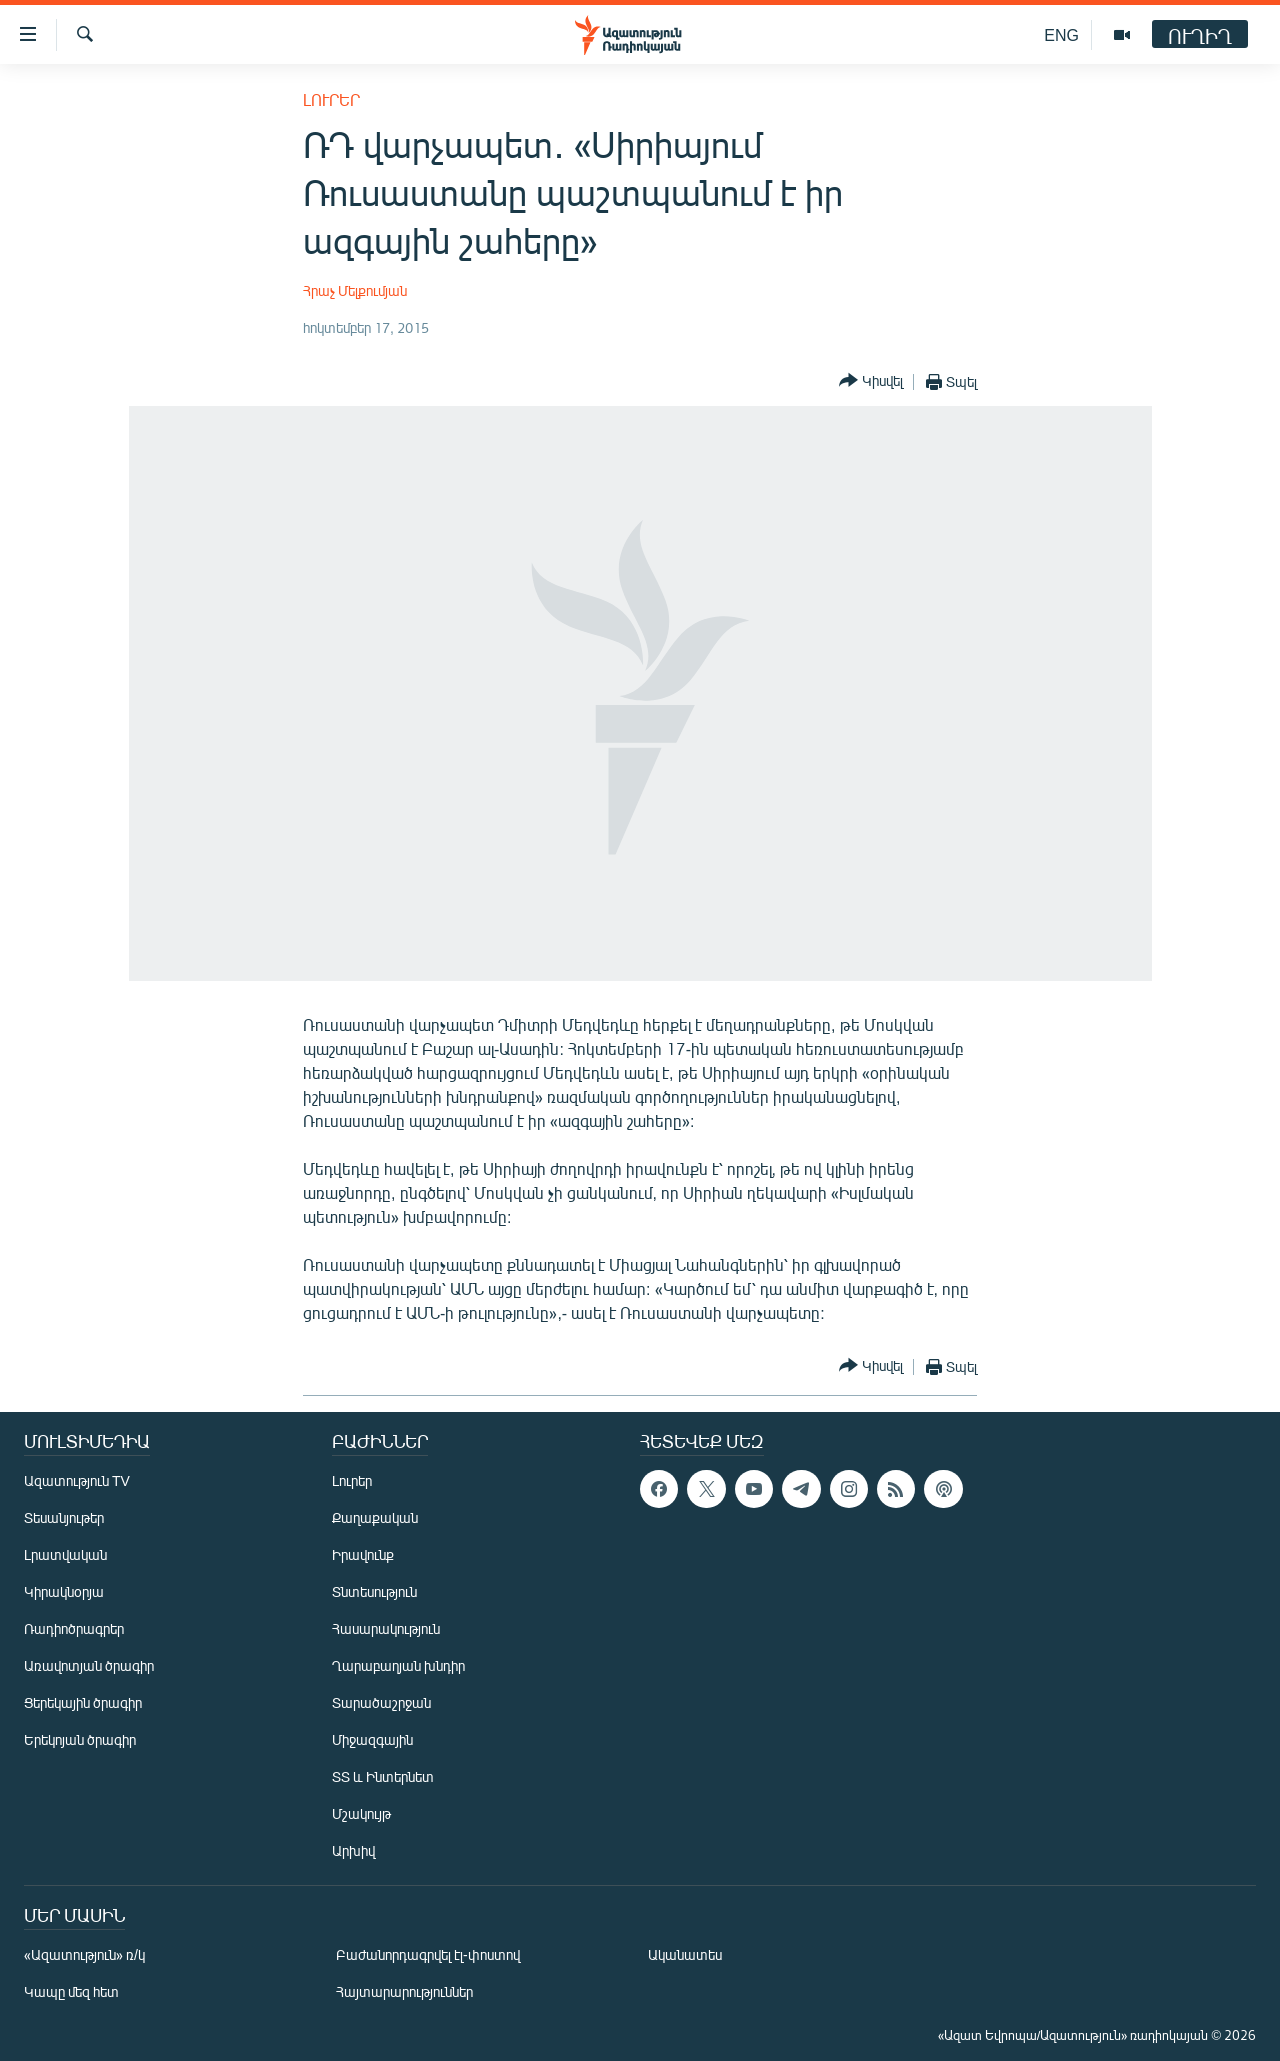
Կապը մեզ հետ (71, 1991)
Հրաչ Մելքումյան (355, 290)
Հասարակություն (386, 1628)
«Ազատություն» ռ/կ (84, 1954)
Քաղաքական (375, 1517)
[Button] (871, 381)
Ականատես (685, 1954)
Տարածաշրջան (381, 1702)
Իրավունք (363, 1554)
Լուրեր (331, 99)
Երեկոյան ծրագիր (80, 1739)
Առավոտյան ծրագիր (89, 1665)
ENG (1061, 34)
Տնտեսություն (374, 1591)
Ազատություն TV (77, 1480)
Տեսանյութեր (64, 1517)
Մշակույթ (361, 1813)
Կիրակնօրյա (64, 1591)
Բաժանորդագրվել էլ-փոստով (428, 1954)
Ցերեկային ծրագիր (83, 1702)
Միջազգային (372, 1739)
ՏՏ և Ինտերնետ (383, 1776)
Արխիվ (353, 1850)
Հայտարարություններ (404, 1991)
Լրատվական (65, 1554)
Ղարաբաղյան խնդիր (398, 1665)
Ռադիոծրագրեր (74, 1628)
